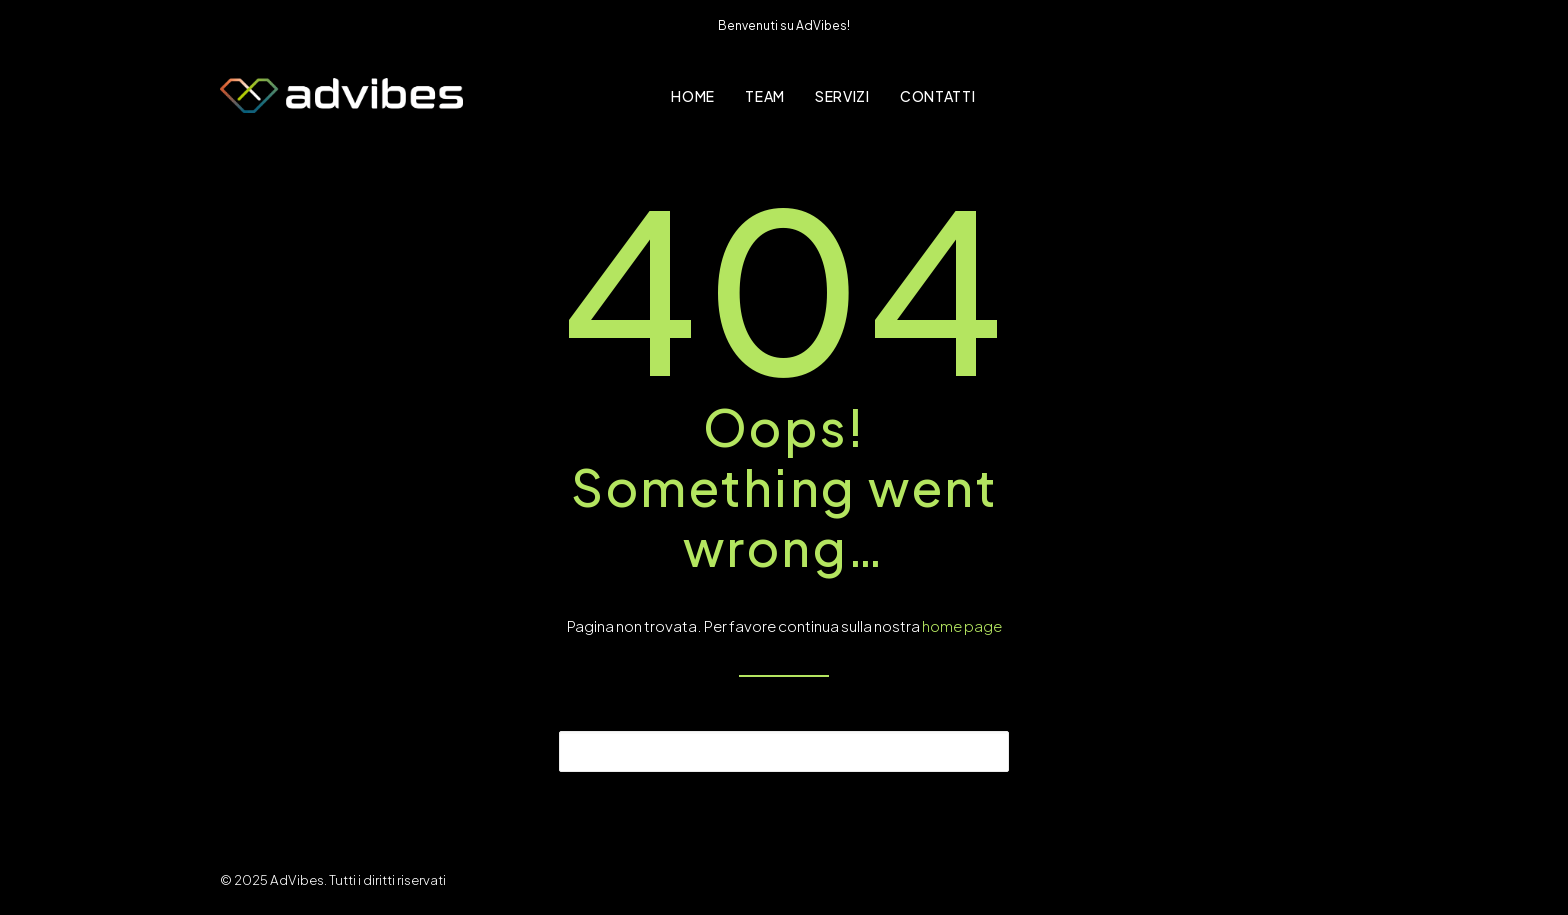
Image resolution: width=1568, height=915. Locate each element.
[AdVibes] (341, 95)
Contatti (938, 96)
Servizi (842, 96)
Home (693, 96)
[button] (981, 749)
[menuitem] (693, 95)
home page (962, 625)
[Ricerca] (784, 751)
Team (765, 96)
